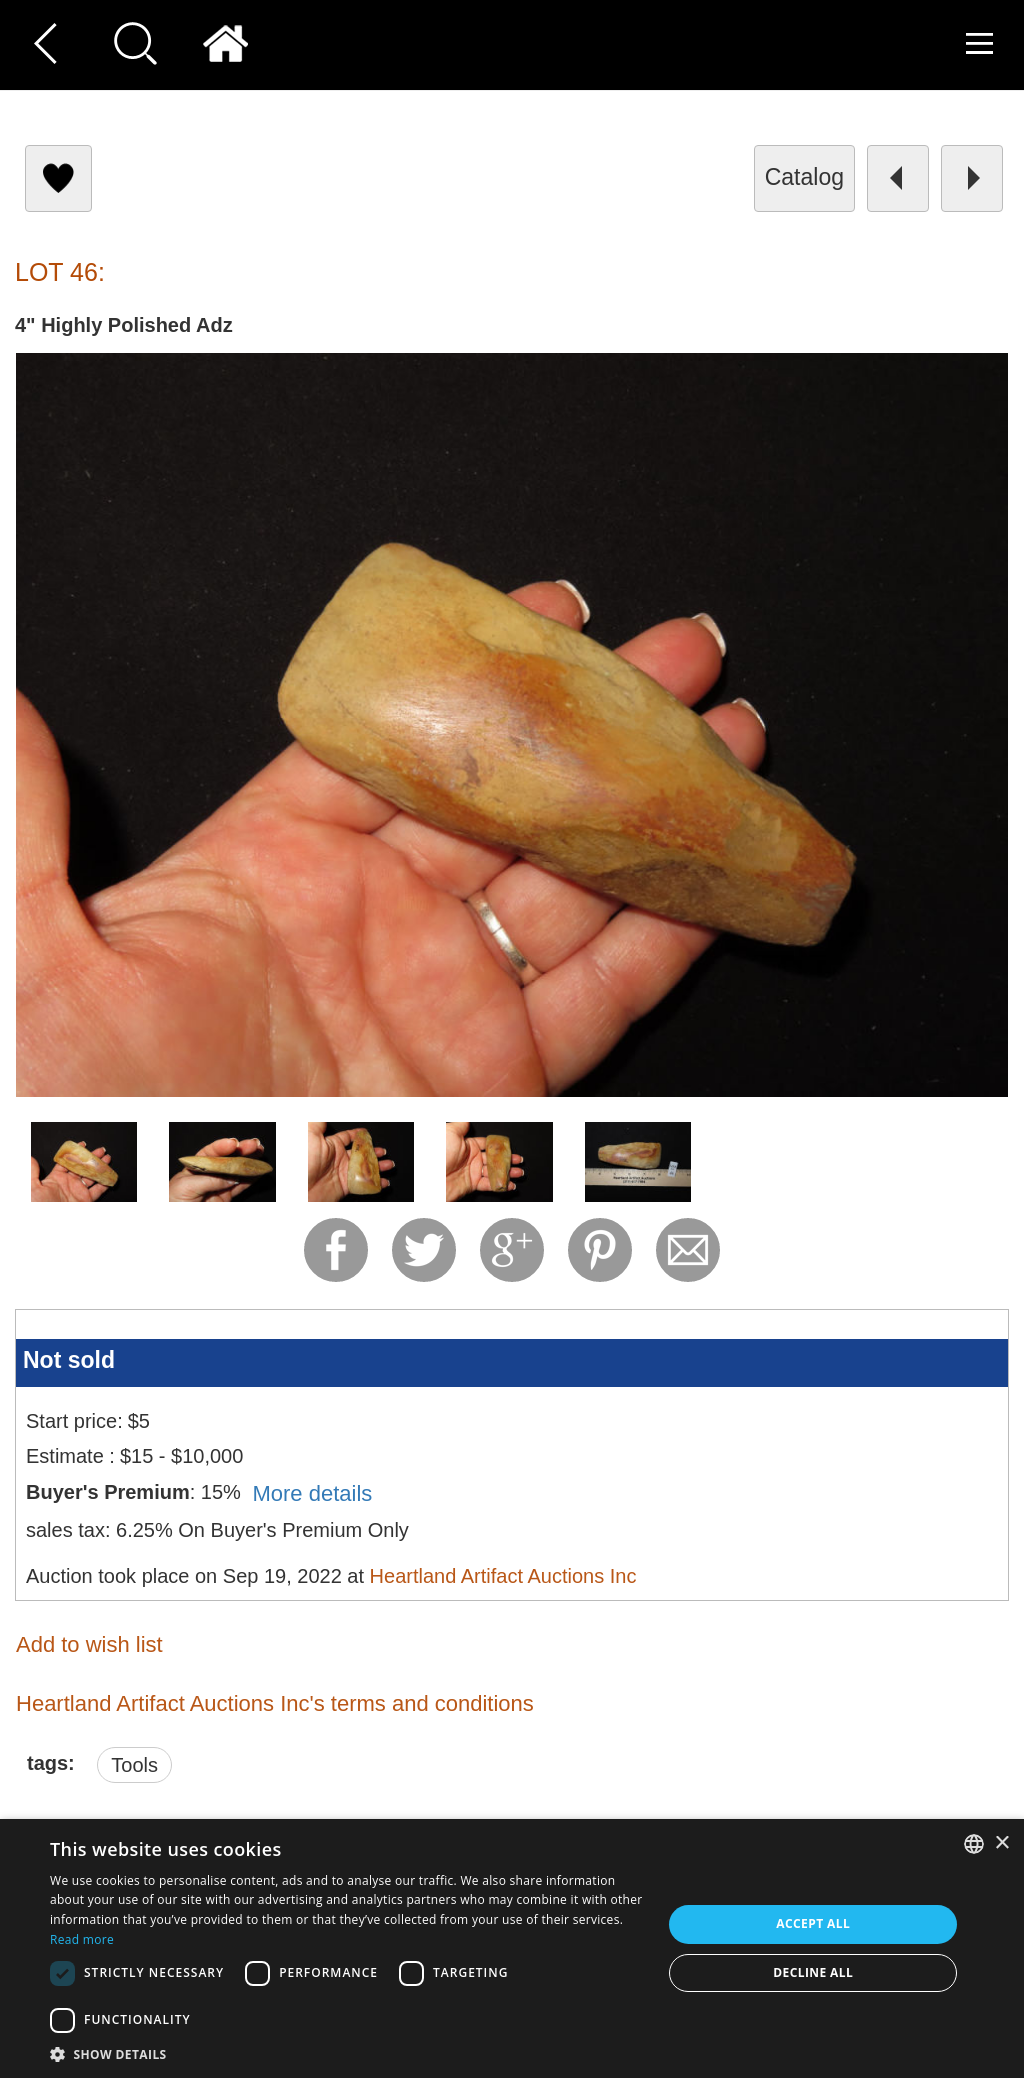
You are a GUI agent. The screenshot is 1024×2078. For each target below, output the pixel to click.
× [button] (1001, 1843)
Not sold (69, 1360)
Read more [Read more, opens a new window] (82, 1939)
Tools (134, 1765)
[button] (347, 2053)
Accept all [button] (813, 1923)
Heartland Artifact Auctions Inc (503, 1576)
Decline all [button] (813, 1972)
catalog (804, 177)
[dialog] (512, 1948)
